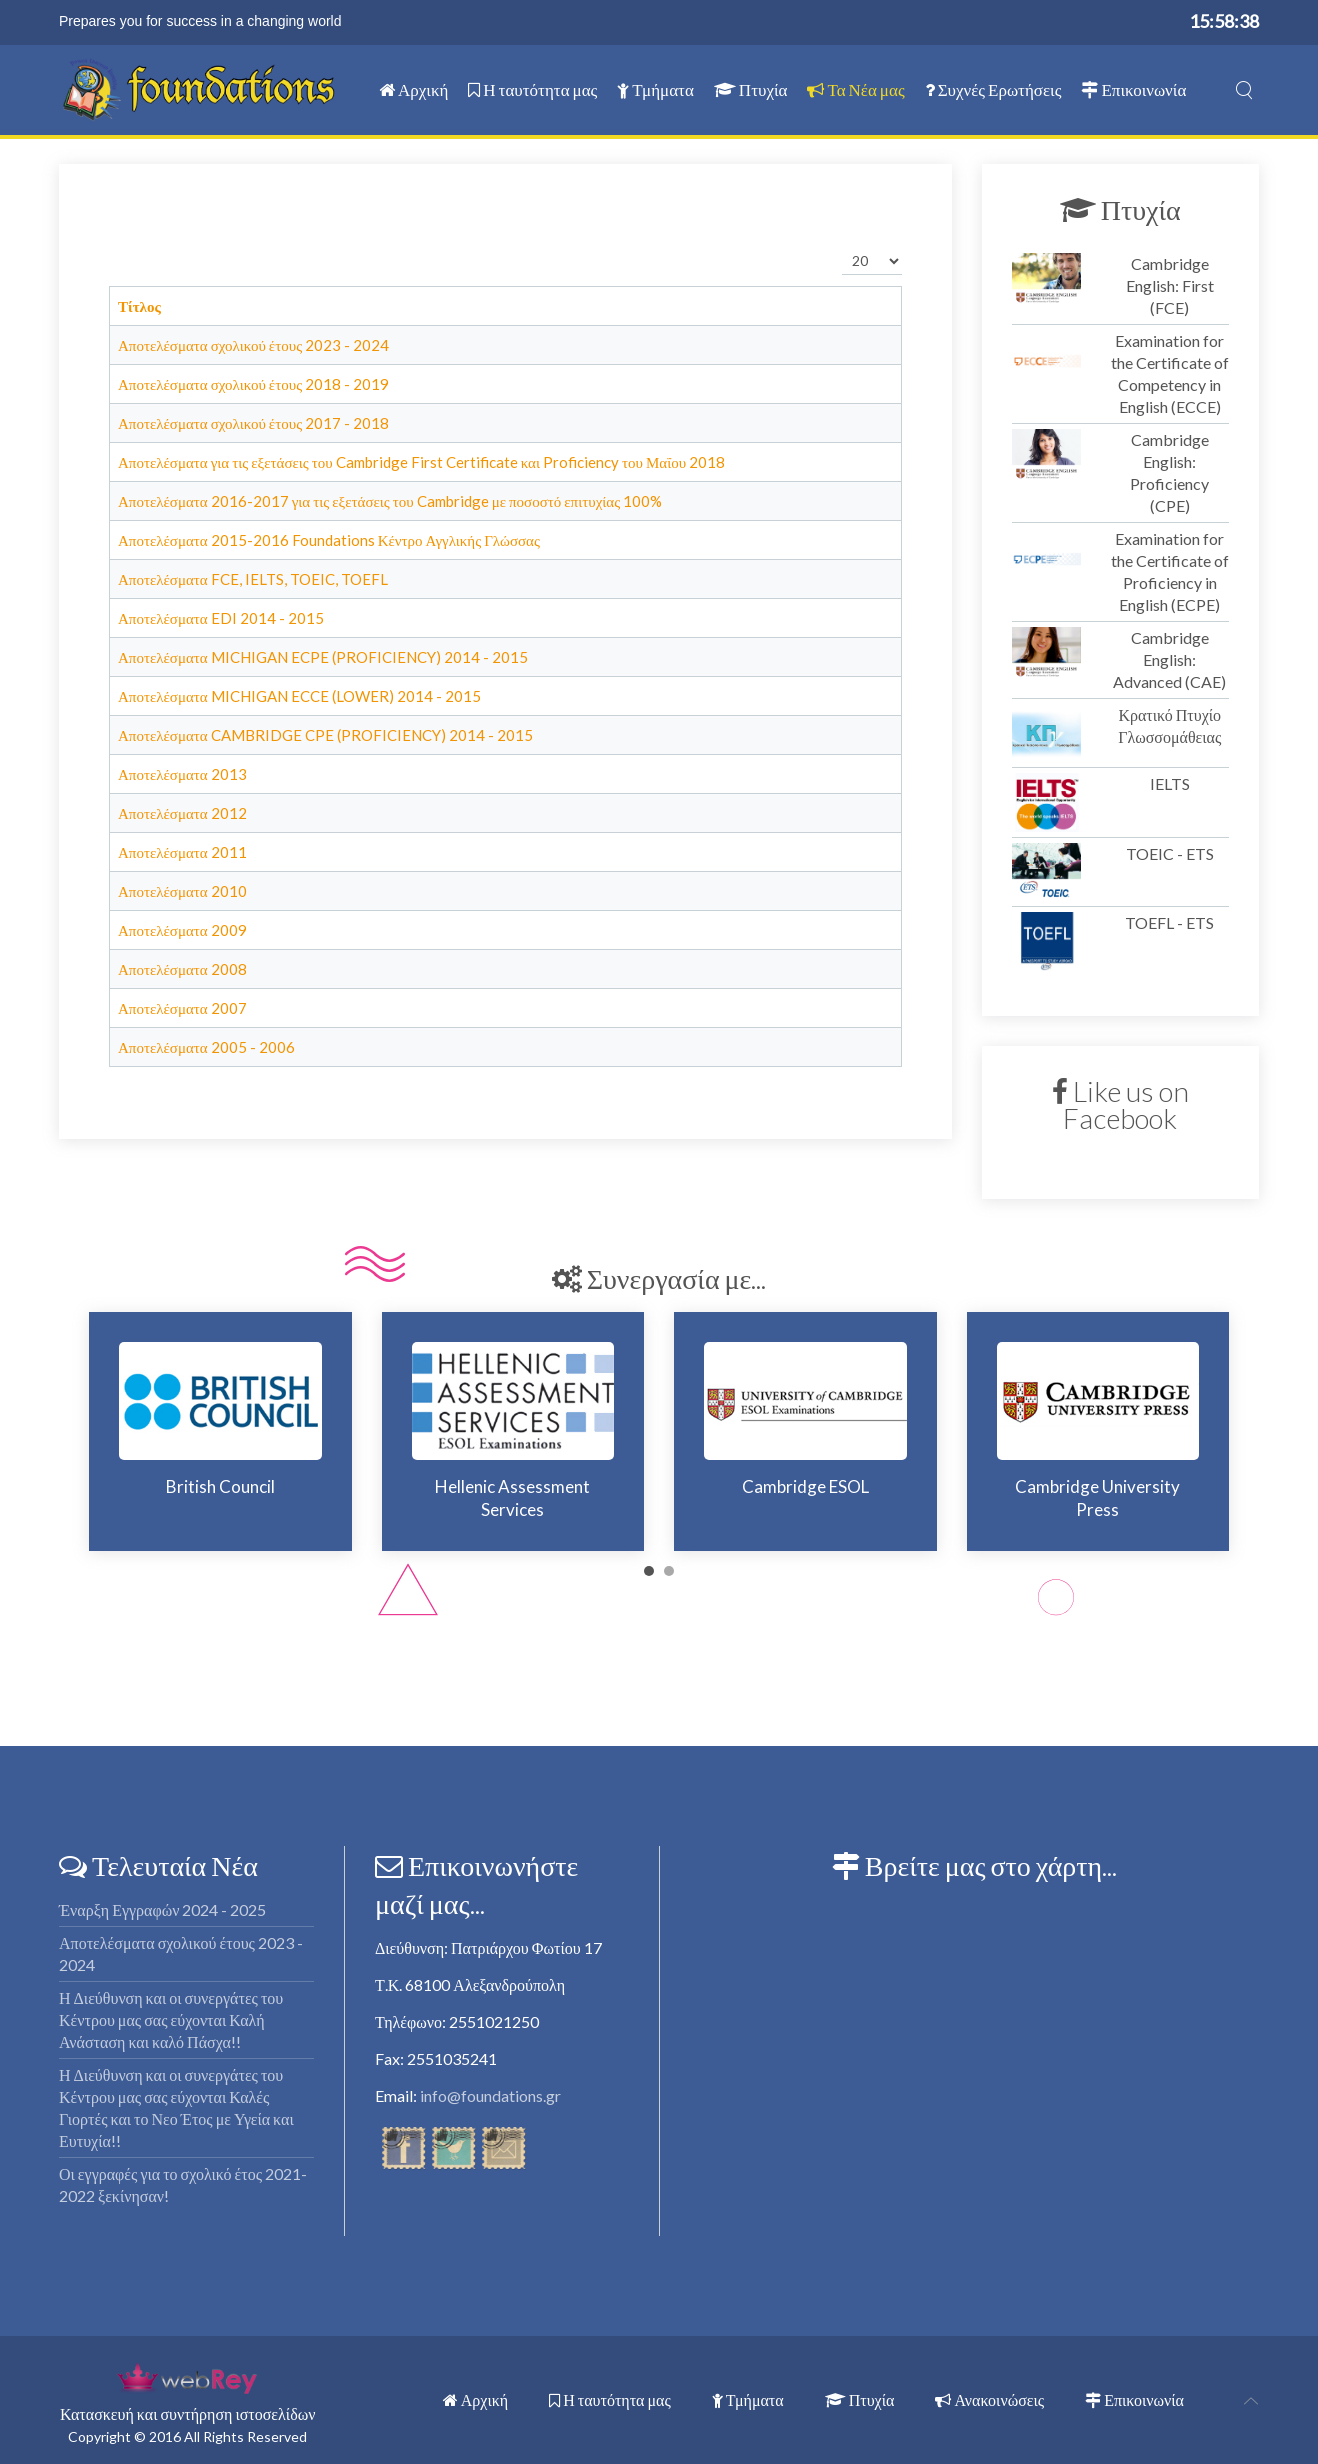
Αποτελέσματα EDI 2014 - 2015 (221, 618)
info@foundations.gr (490, 2095)
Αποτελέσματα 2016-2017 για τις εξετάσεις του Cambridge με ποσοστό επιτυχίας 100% (390, 501)
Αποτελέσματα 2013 (182, 774)
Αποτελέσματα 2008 (182, 969)
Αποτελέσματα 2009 (182, 930)
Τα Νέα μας (855, 89)
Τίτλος (139, 306)
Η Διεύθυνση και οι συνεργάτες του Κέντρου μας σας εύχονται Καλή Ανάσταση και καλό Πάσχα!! (171, 2019)
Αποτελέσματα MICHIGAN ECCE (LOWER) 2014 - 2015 (299, 696)
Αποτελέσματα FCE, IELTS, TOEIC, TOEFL (253, 579)
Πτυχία (751, 89)
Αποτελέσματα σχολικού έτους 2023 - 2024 (253, 345)
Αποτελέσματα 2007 (182, 1008)
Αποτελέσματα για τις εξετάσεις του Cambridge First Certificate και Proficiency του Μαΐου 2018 (421, 462)
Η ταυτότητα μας (532, 89)
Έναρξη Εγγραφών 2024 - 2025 (162, 1909)
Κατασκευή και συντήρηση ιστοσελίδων (187, 2413)
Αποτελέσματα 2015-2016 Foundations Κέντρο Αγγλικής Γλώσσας (329, 540)
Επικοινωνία (1133, 89)
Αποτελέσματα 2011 (182, 852)
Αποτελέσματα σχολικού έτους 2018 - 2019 (253, 384)
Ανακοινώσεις (989, 2399)
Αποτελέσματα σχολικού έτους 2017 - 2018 (253, 423)
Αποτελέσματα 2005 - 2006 (206, 1047)
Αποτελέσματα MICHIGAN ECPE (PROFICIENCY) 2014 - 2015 (323, 657)
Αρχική (413, 89)
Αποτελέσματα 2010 (182, 891)
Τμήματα (655, 89)
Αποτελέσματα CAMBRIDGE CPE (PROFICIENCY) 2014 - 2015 (325, 735)
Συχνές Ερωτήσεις (993, 89)
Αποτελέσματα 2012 (182, 813)
